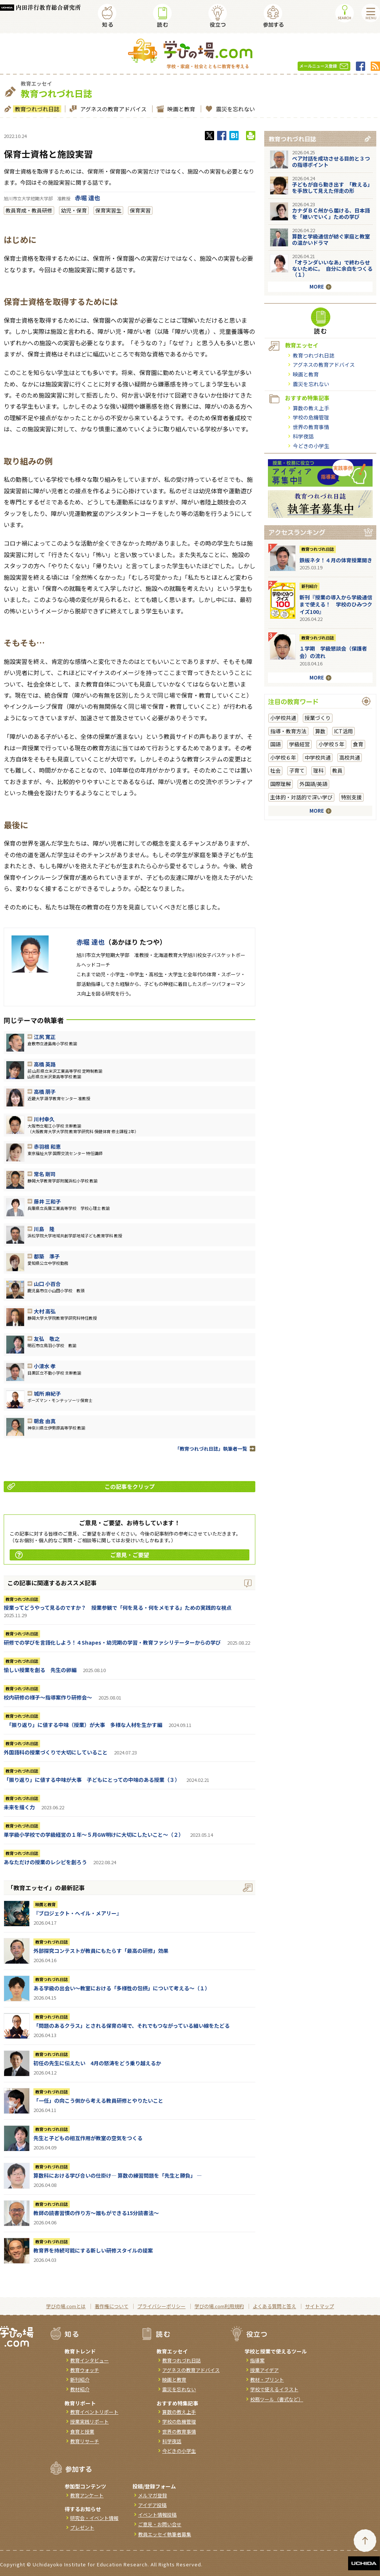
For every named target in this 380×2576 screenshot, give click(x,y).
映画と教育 (180, 108)
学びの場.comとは (66, 2306)
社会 (275, 770)
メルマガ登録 (152, 2495)
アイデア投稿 (152, 2504)
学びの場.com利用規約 (219, 2306)
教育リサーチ (84, 2441)
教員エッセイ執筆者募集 (164, 2534)
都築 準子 (47, 1256)
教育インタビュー (89, 2360)
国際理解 (280, 783)
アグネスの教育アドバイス (112, 108)
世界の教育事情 (311, 427)
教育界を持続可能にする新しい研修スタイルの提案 (93, 2250)
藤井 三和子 (47, 1201)
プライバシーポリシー (161, 2306)
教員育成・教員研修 (29, 210)
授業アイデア (264, 2369)
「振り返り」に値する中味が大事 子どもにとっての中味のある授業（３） (92, 1779)
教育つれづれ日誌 (36, 108)
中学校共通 (318, 757)
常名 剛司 (45, 1174)
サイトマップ (319, 2306)
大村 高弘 (45, 1311)
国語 (275, 744)
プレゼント (82, 2527)
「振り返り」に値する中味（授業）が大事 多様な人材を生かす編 (83, 1724)
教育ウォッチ (84, 2369)
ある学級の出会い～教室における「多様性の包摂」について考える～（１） (121, 1988)
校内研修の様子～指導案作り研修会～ (48, 1697)
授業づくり (318, 717)
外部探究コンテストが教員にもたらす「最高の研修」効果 (100, 1950)
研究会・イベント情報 (94, 2517)
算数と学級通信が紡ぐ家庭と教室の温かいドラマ (331, 239)
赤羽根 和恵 (47, 1146)
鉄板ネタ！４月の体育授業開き (335, 560)
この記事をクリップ (81, 1486)
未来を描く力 (19, 1807)
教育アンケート (87, 2495)
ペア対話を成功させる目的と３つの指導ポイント (331, 161)
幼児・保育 (74, 210)
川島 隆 (44, 1229)
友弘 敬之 (47, 1338)
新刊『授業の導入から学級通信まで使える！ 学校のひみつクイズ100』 (335, 604)
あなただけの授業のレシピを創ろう (45, 1862)
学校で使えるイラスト (274, 2389)
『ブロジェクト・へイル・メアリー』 (77, 1913)
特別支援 (351, 797)
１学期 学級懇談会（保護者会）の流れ (333, 652)
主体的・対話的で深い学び (301, 797)
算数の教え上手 (311, 408)
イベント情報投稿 (157, 2514)
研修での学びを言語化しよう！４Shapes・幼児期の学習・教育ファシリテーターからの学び (112, 1642)
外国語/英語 (313, 783)
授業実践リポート (89, 2421)
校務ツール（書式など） (276, 2399)
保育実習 (140, 210)
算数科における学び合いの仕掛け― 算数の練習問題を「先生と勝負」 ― (117, 2175)
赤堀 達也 (87, 197)
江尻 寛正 (45, 1036)
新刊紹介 (309, 586)
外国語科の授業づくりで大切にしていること (56, 1752)
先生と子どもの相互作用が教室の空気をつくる (87, 2138)
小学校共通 (283, 717)
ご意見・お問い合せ (159, 2524)
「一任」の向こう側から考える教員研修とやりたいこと (98, 2100)
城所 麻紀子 (47, 1393)
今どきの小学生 (311, 446)
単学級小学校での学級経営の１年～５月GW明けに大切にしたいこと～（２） (94, 1834)
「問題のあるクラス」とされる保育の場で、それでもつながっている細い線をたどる (131, 2025)
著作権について (111, 2306)
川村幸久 (44, 1119)
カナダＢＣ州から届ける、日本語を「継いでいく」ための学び (331, 213)
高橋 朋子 (45, 1091)
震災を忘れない (234, 108)
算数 (320, 731)
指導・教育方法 (288, 731)
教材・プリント (267, 2379)
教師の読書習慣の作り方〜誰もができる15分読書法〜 (96, 2213)
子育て (297, 770)
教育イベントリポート (94, 2411)
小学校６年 (283, 757)
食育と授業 (82, 2431)
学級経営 (299, 744)
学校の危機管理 (311, 417)
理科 (318, 770)
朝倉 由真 (45, 1421)
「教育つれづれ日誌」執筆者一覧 (211, 1448)
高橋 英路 (45, 1064)
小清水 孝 (45, 1366)
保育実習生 (108, 210)
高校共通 (349, 757)
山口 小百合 (47, 1283)
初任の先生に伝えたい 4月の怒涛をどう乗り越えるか (97, 2063)
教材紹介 (79, 2389)
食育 (358, 744)
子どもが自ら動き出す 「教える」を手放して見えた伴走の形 (332, 187)
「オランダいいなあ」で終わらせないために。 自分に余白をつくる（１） (332, 269)
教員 (337, 770)
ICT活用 (343, 731)
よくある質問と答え (274, 2306)
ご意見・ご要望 (82, 1555)
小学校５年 (331, 744)
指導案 (257, 2360)
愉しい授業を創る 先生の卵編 (40, 1670)
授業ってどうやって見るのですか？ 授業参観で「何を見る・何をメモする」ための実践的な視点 (118, 1607)
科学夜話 (303, 436)
